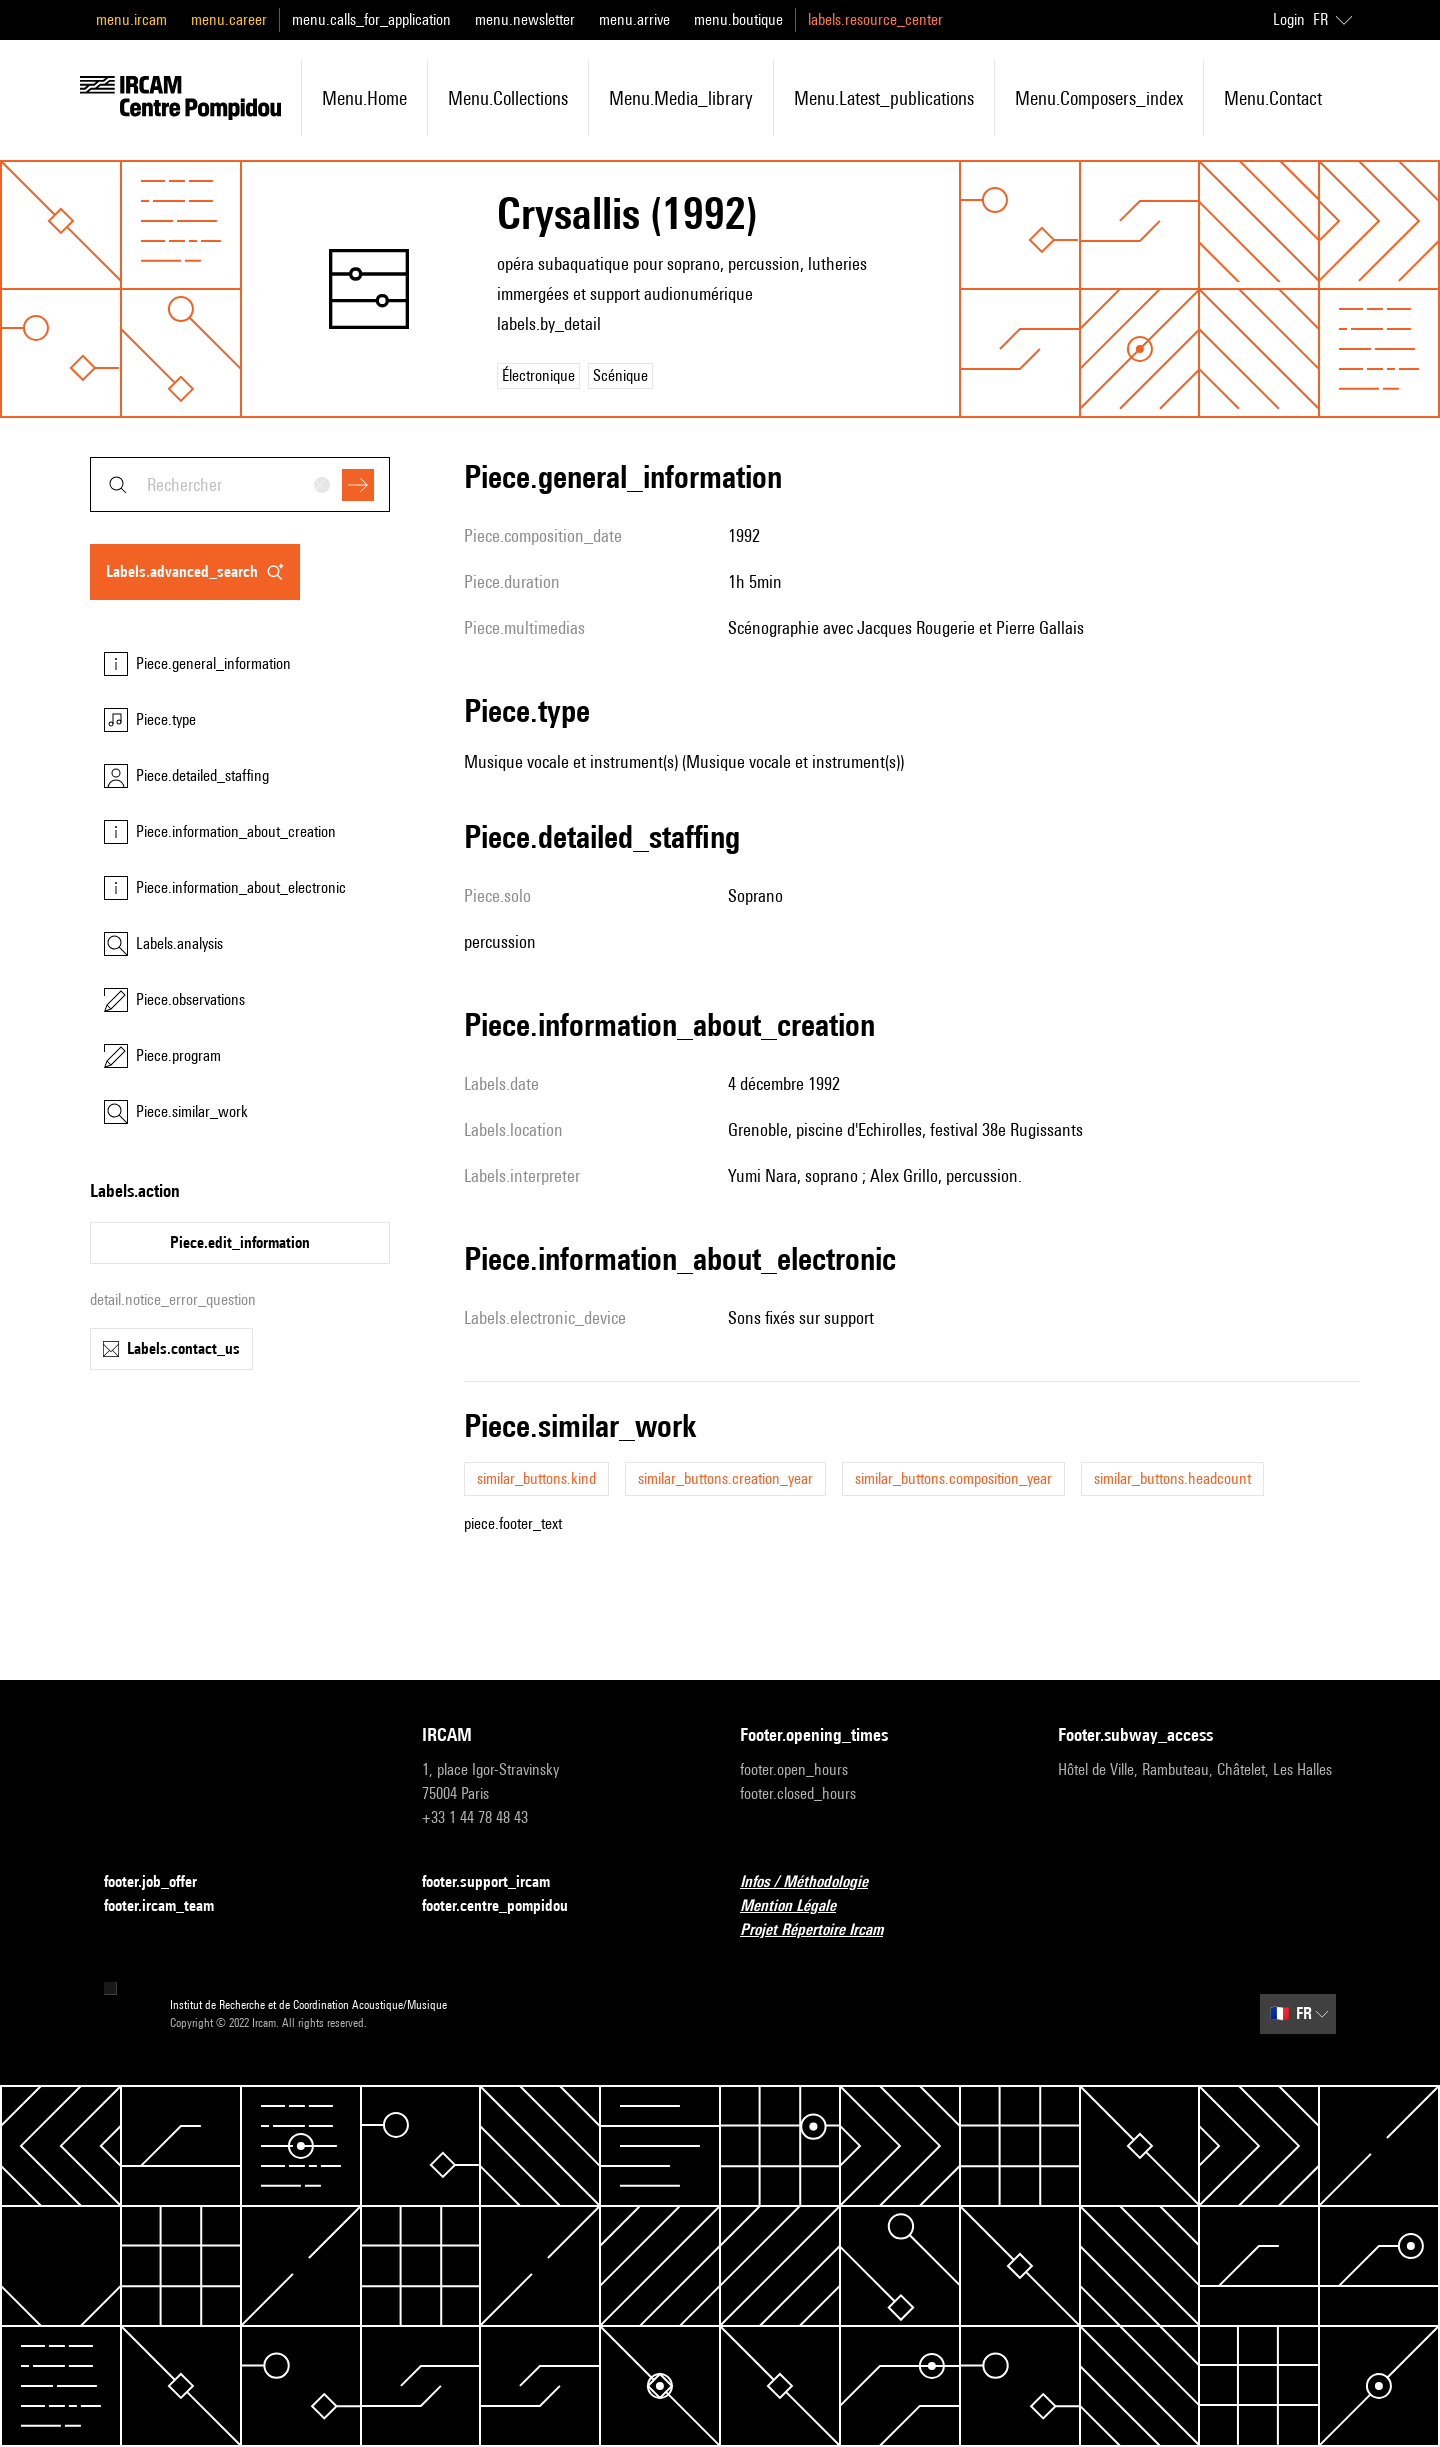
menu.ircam (131, 19)
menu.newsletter (525, 19)
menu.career (229, 19)
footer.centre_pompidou (507, 1906)
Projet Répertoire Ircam (823, 1930)
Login (1289, 19)
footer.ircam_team (171, 1906)
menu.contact (1273, 98)
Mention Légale (800, 1906)
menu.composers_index (1099, 98)
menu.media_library (681, 98)
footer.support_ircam (498, 1882)
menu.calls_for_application (371, 19)
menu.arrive (634, 19)
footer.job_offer (162, 1882)
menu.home (364, 98)
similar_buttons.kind (536, 1478)
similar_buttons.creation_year (725, 1478)
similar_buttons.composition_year (953, 1478)
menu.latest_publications (884, 98)
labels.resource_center (875, 19)
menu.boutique (738, 19)
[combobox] (240, 484)
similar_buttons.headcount (1172, 1478)
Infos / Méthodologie (816, 1882)
